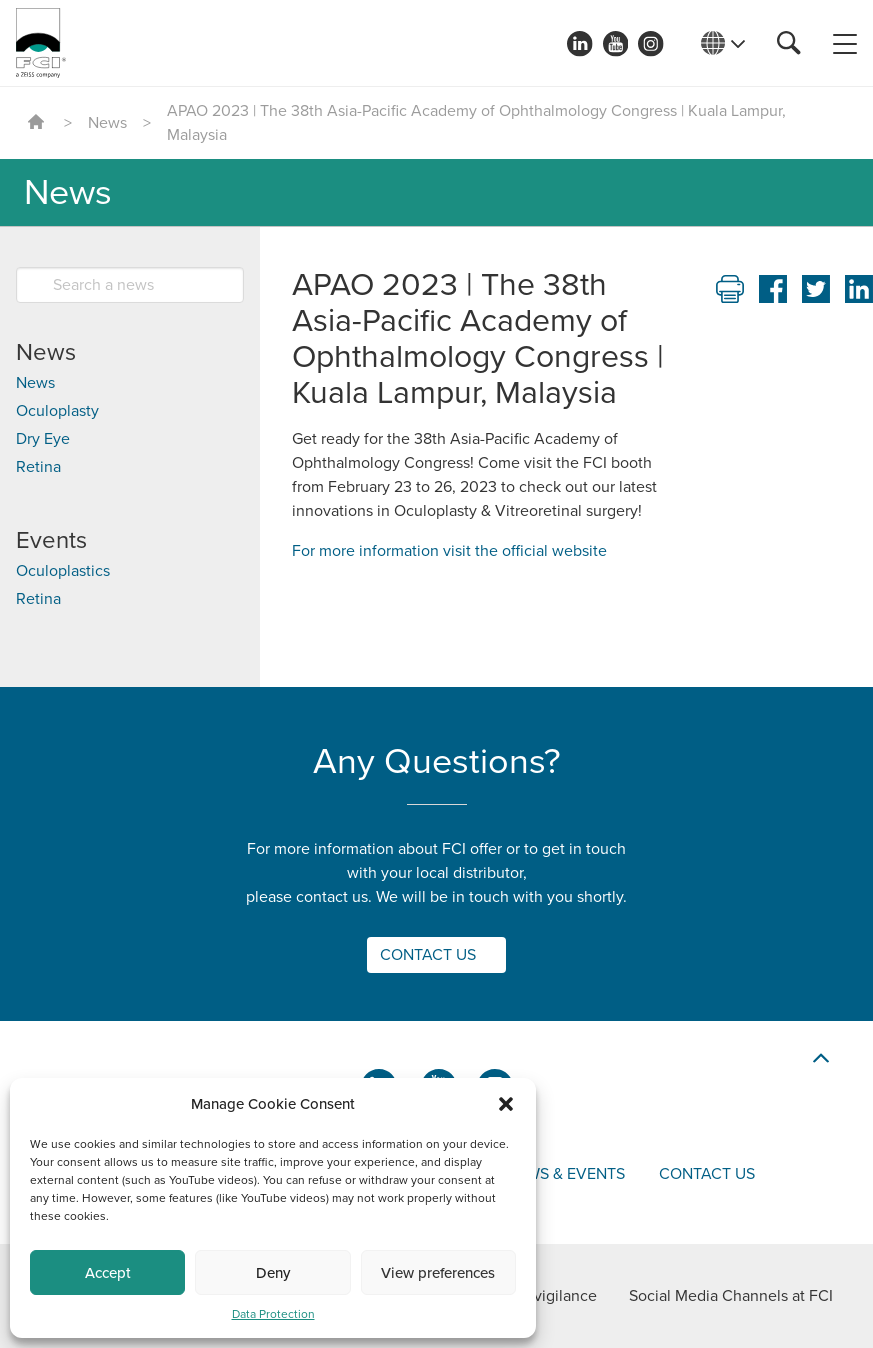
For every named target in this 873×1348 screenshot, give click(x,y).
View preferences (438, 1273)
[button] (506, 1104)
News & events (565, 1174)
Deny (273, 1273)
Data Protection (273, 1314)
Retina (38, 467)
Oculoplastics (63, 571)
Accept (108, 1273)
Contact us (707, 1174)
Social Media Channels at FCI (731, 1296)
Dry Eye (43, 439)
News (107, 123)
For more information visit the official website (449, 551)
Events (51, 540)
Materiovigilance (539, 1296)
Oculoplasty (57, 411)
